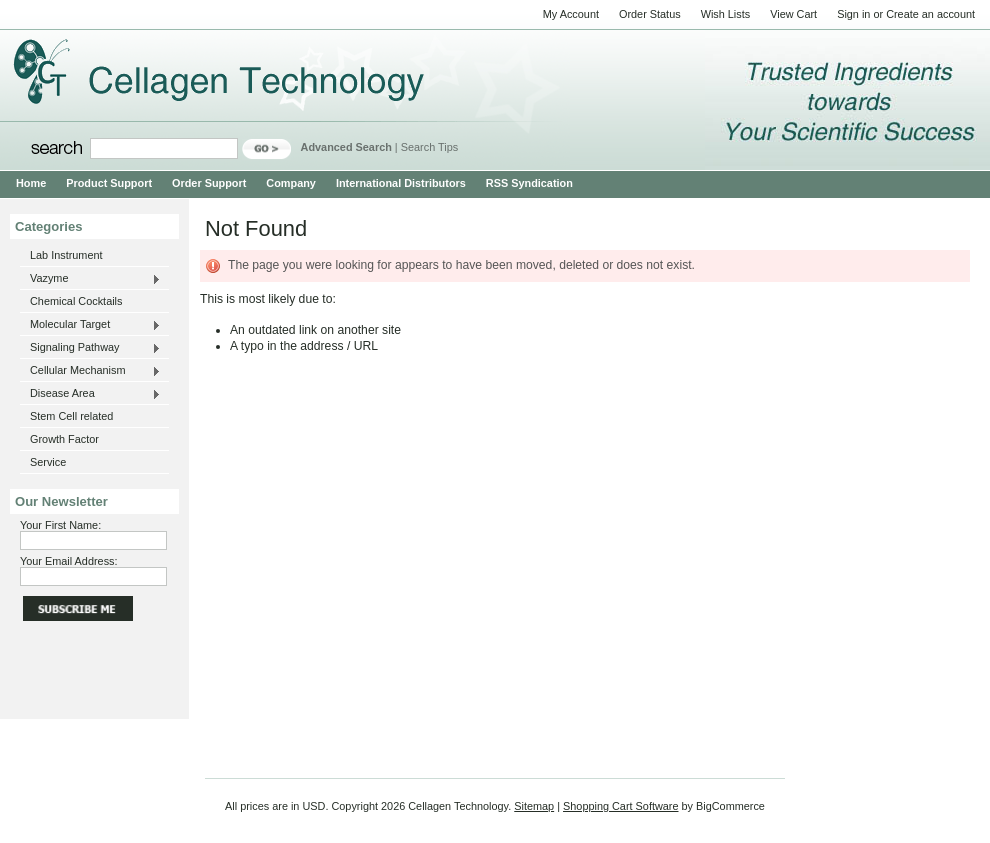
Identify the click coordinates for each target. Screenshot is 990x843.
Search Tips (429, 147)
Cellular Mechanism (90, 371)
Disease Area (90, 394)
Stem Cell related (71, 416)
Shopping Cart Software (620, 806)
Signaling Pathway (90, 348)
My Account (571, 14)
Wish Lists (726, 14)
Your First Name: (60, 525)
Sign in (853, 14)
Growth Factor (64, 439)
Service (48, 462)
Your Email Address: (69, 561)
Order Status (650, 14)
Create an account (930, 14)
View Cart (793, 14)
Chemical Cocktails (76, 301)
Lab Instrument (66, 255)
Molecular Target (90, 325)
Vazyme (90, 279)
